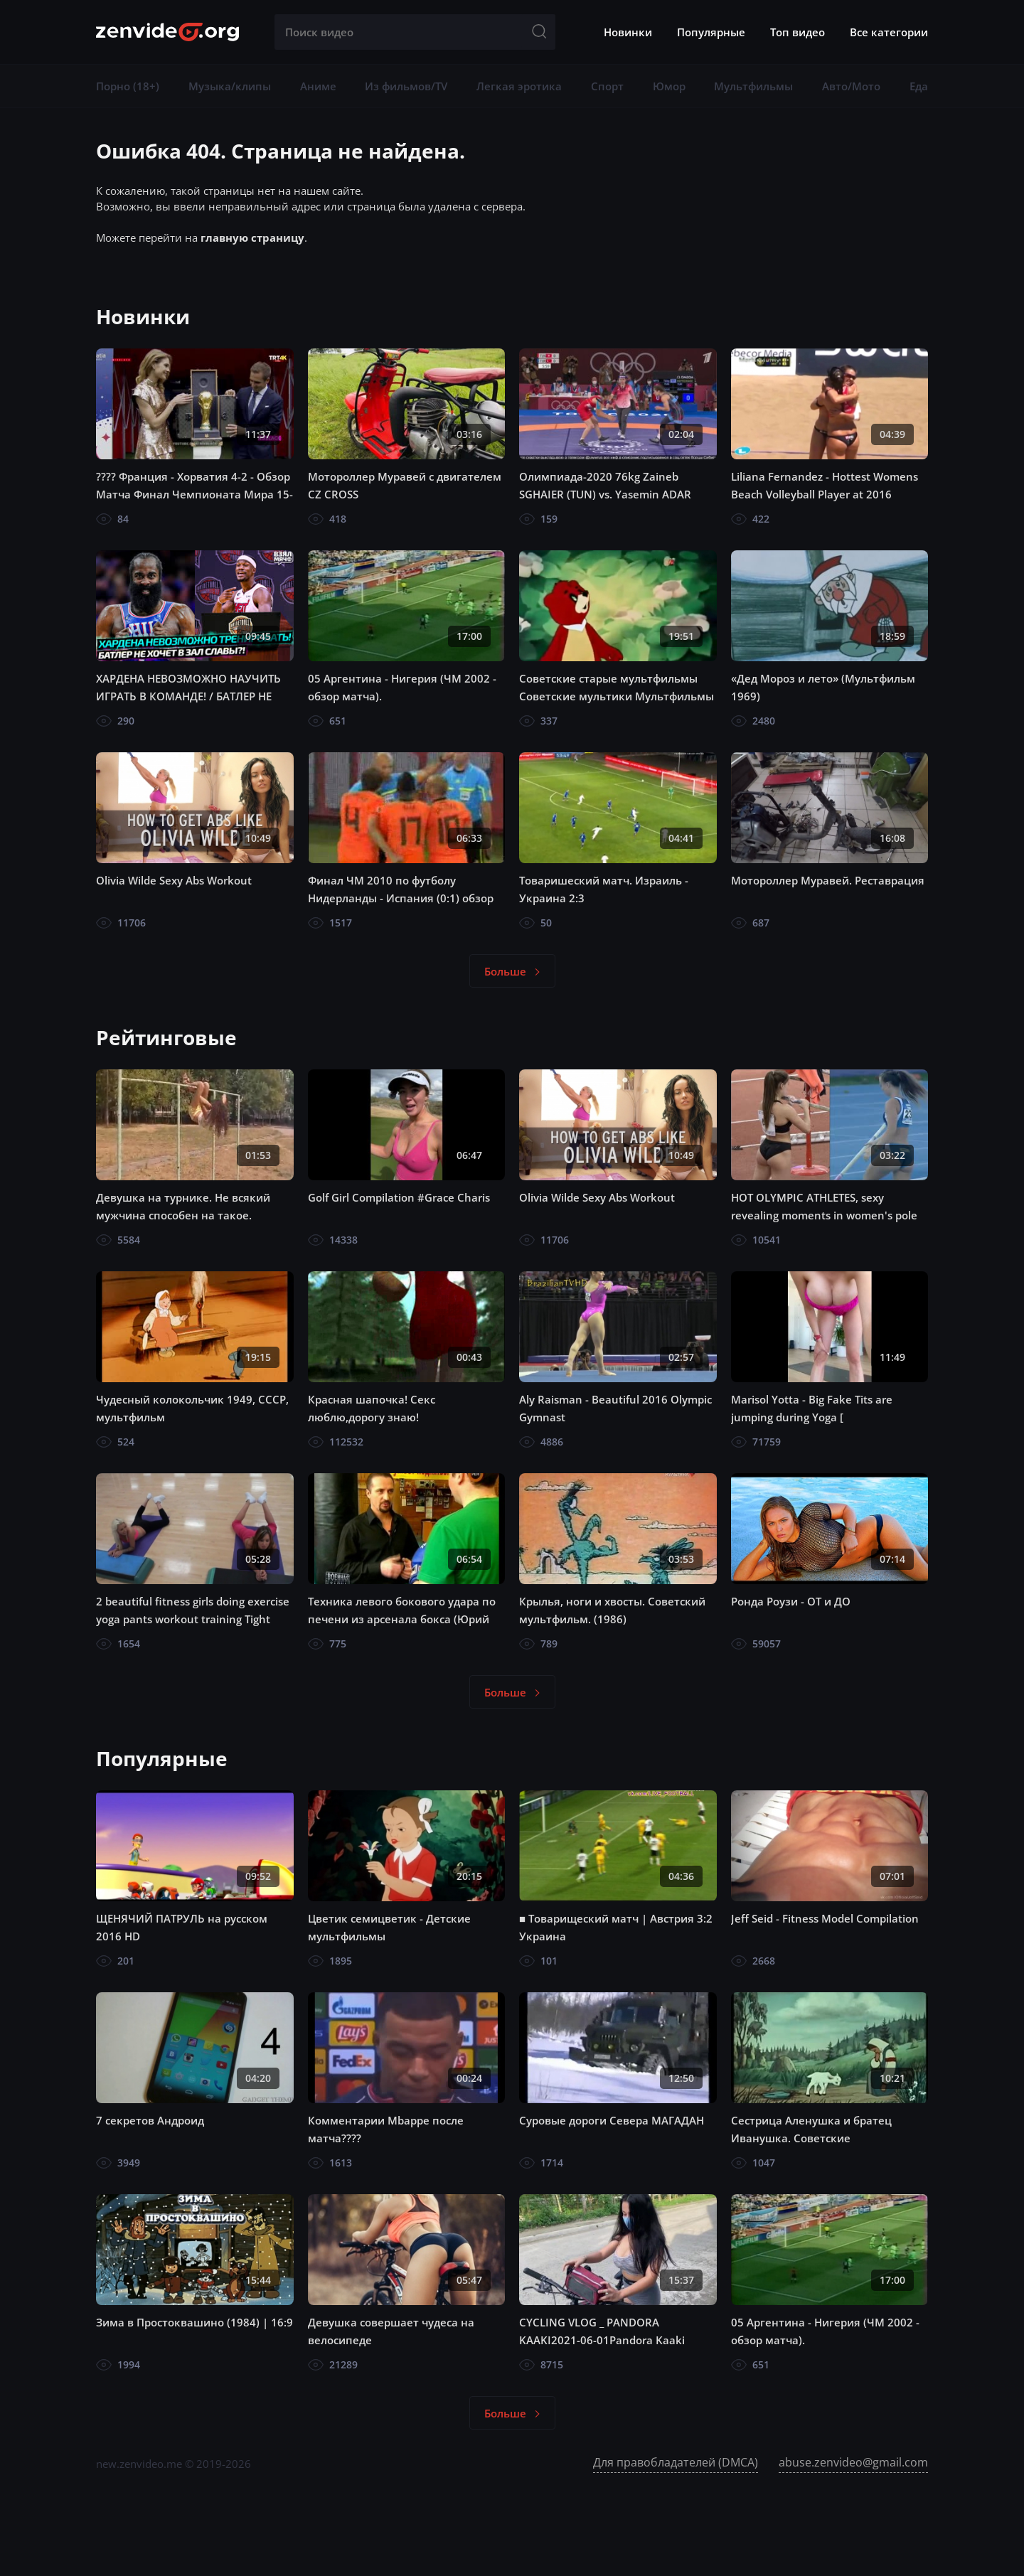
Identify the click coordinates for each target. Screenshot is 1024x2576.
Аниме (318, 86)
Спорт (607, 86)
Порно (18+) (127, 86)
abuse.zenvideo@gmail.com (853, 2462)
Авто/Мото (851, 86)
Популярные (711, 32)
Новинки (628, 32)
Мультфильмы (753, 86)
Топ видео (797, 32)
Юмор (669, 86)
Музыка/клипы (229, 86)
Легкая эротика (519, 86)
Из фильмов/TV (406, 86)
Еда (919, 86)
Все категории (889, 32)
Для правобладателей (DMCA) (675, 2462)
